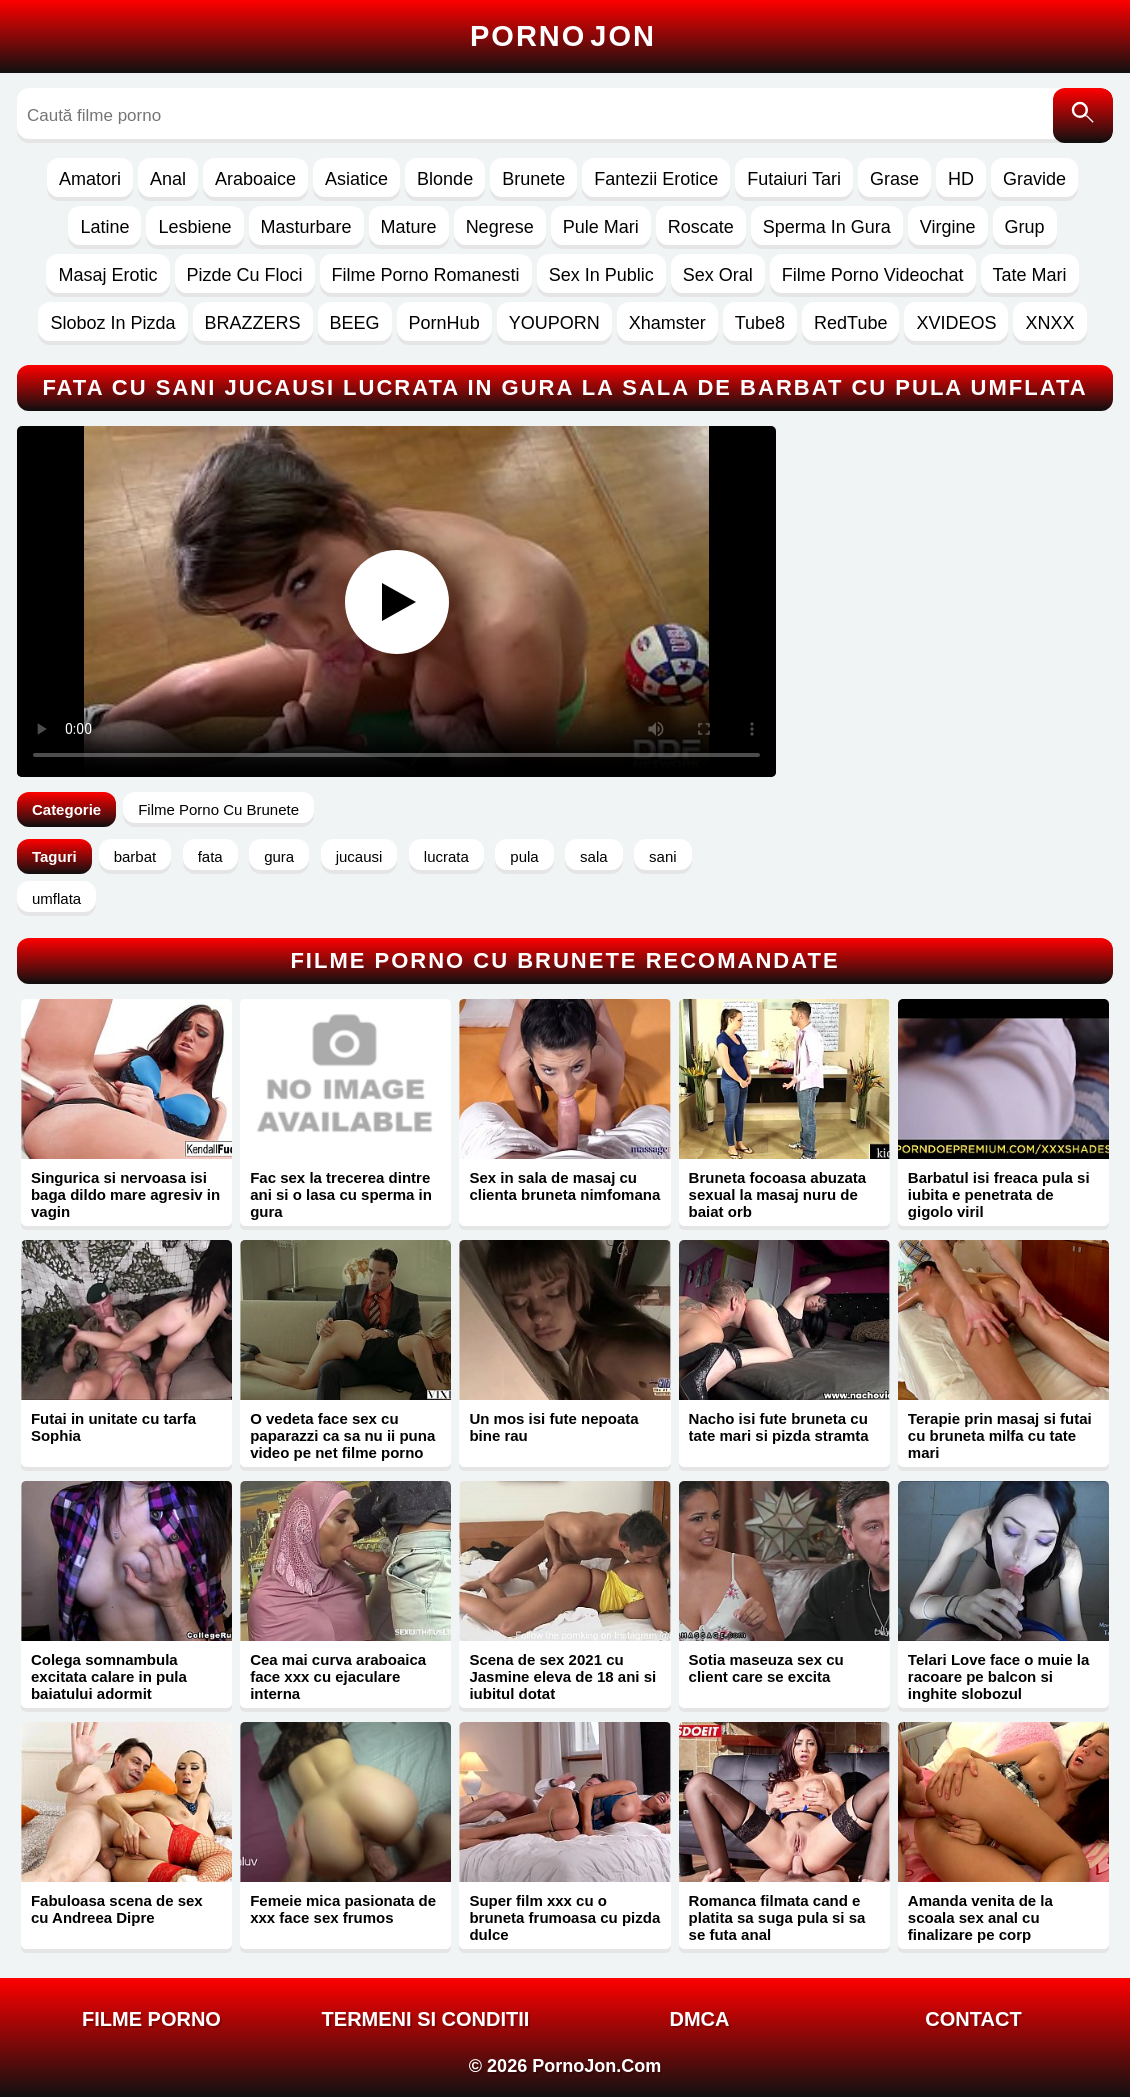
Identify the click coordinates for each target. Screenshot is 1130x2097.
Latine (104, 227)
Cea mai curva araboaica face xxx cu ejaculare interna (338, 1676)
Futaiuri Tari (794, 179)
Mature (409, 227)
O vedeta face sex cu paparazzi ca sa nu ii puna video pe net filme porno (342, 1435)
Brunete (533, 179)
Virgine (948, 227)
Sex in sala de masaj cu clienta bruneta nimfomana (564, 1186)
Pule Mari (601, 227)
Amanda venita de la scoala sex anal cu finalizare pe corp (980, 1917)
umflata (56, 898)
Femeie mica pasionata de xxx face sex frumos (343, 1909)
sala (594, 856)
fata (210, 856)
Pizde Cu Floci (245, 275)
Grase (894, 179)
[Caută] (1083, 115)
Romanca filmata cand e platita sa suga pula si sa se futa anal (777, 1917)
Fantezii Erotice (656, 179)
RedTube (850, 323)
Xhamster (667, 323)
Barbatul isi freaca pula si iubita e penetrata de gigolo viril (999, 1194)
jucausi (359, 856)
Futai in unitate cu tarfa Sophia (113, 1427)
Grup (1025, 227)
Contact (973, 2019)
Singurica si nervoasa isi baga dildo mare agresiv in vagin (125, 1194)
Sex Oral (718, 275)
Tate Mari (1030, 275)
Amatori (90, 179)
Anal (168, 179)
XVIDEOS (956, 323)
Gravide (1034, 179)
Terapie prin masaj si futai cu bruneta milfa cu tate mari (1000, 1435)
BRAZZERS (253, 323)
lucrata (446, 856)
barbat (135, 856)
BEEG (355, 323)
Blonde (445, 179)
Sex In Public (601, 275)
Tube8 (760, 323)
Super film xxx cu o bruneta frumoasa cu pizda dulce (564, 1917)
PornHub (444, 323)
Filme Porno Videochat (873, 275)
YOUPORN (554, 323)
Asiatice (356, 179)
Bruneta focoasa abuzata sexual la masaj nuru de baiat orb (778, 1194)
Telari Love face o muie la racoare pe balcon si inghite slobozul (998, 1676)
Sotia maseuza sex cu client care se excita (766, 1668)
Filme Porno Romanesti (426, 275)
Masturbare (306, 227)
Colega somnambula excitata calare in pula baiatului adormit (109, 1676)
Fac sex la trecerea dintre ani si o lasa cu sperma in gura (341, 1194)
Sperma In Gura (827, 227)
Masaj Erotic (107, 275)
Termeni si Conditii (426, 2019)
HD (961, 179)
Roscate (701, 227)
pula (524, 856)
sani (663, 856)
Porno (563, 36)
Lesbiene (194, 227)
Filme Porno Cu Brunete (218, 809)
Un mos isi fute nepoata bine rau (553, 1427)
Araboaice (255, 179)
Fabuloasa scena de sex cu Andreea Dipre (117, 1909)
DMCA (699, 2019)
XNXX (1049, 323)
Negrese (500, 227)
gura (279, 856)
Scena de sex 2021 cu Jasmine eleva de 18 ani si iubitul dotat (562, 1676)
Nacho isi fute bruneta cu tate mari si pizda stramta (779, 1427)
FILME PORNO (151, 2019)
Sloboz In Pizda (112, 323)
